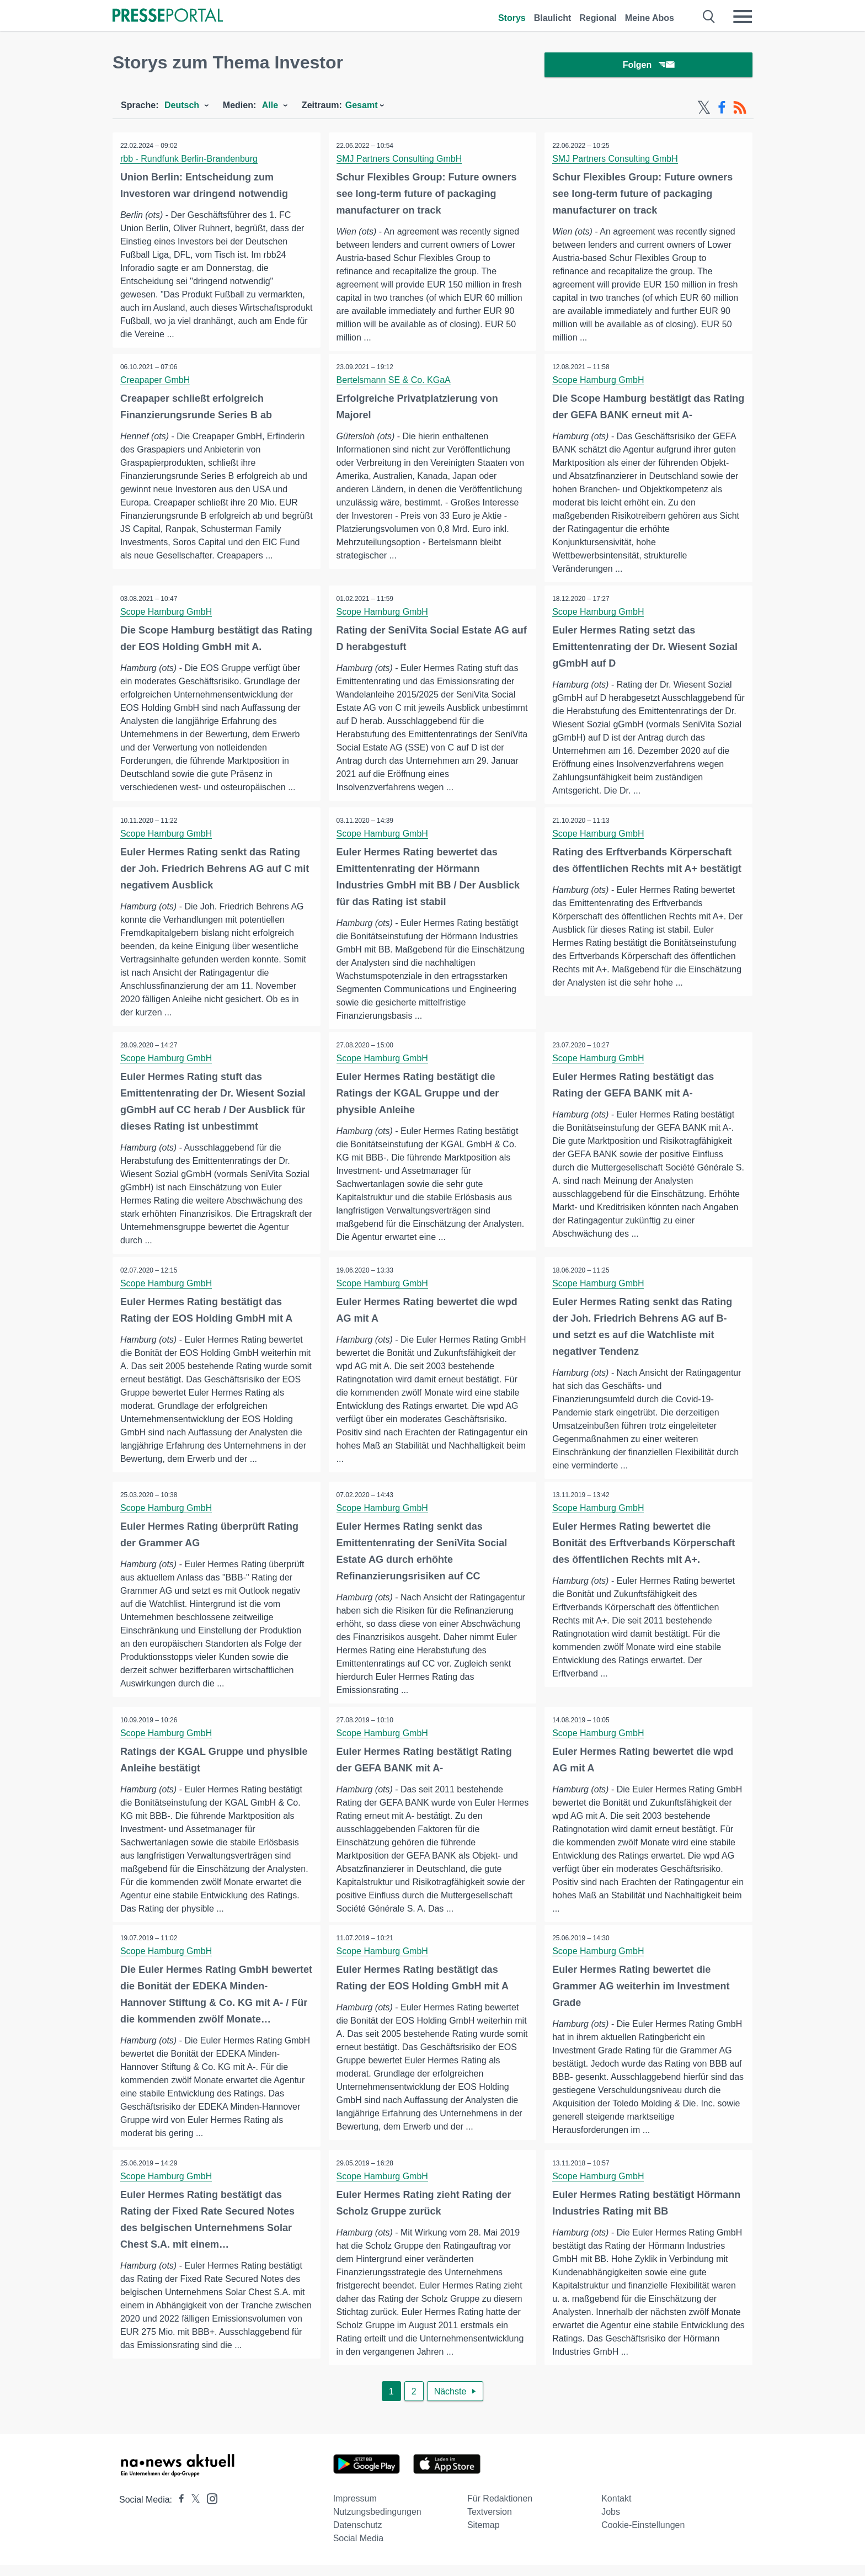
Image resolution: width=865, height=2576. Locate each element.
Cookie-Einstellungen (643, 2536)
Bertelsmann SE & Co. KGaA (394, 382)
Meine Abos (649, 18)
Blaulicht (553, 18)
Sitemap (483, 2536)
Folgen (648, 66)
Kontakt (616, 2509)
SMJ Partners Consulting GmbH (400, 160)
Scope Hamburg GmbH (598, 382)
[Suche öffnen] (709, 16)
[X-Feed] (704, 109)
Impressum (355, 2509)
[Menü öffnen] (742, 16)
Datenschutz (357, 2536)
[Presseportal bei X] (192, 2510)
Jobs (610, 2522)
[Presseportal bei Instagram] (208, 2509)
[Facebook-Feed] (722, 109)
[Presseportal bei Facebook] (178, 2510)
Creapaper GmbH (155, 382)
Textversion (489, 2522)
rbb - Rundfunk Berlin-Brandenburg (189, 160)
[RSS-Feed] (740, 109)
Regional (598, 18)
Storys (512, 18)
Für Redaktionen (499, 2509)
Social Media (358, 2549)
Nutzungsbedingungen (377, 2522)
